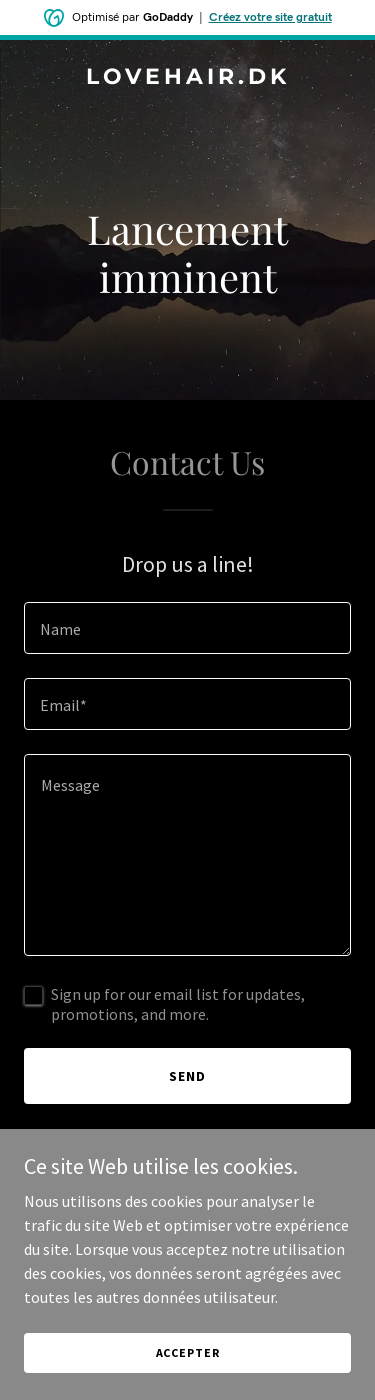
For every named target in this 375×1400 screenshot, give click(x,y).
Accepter (188, 1352)
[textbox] (187, 628)
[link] (187, 78)
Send (187, 1076)
